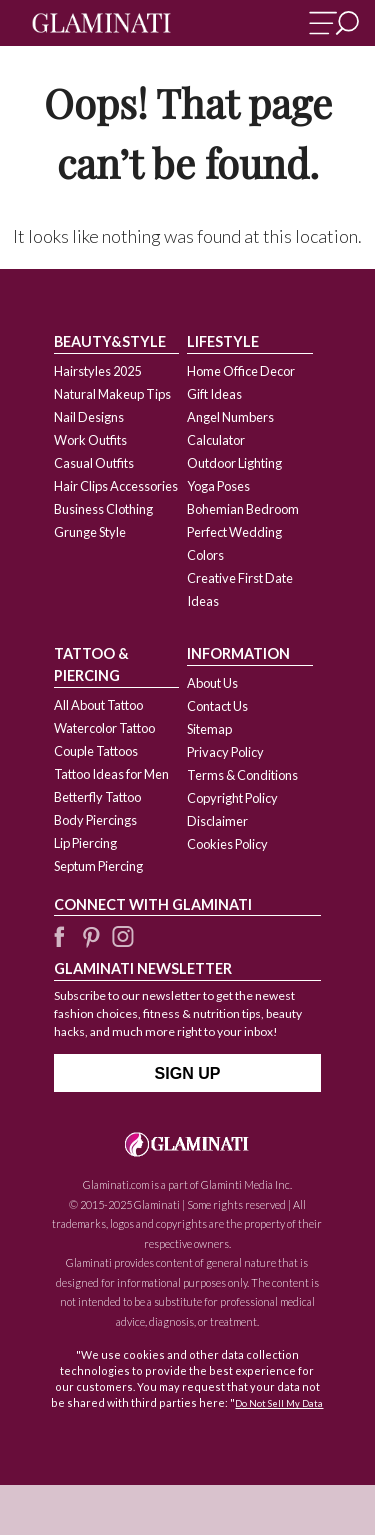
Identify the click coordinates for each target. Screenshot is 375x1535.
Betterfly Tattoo (97, 797)
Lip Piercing (85, 843)
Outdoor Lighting (234, 463)
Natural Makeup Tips (112, 394)
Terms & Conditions (242, 775)
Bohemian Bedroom (243, 509)
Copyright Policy (232, 798)
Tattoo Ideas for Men (111, 774)
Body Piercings (95, 820)
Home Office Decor (241, 371)
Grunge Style (90, 532)
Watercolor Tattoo (104, 728)
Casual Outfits (94, 463)
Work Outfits (90, 440)
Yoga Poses (218, 486)
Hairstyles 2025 (97, 371)
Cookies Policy (227, 844)
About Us (212, 683)
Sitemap (209, 729)
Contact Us (217, 706)
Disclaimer (217, 821)
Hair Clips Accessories (116, 486)
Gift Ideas (214, 394)
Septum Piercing (98, 866)
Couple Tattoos (96, 751)
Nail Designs (89, 417)
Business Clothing (103, 509)
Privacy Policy (225, 752)
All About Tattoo (98, 705)
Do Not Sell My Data (279, 1403)
